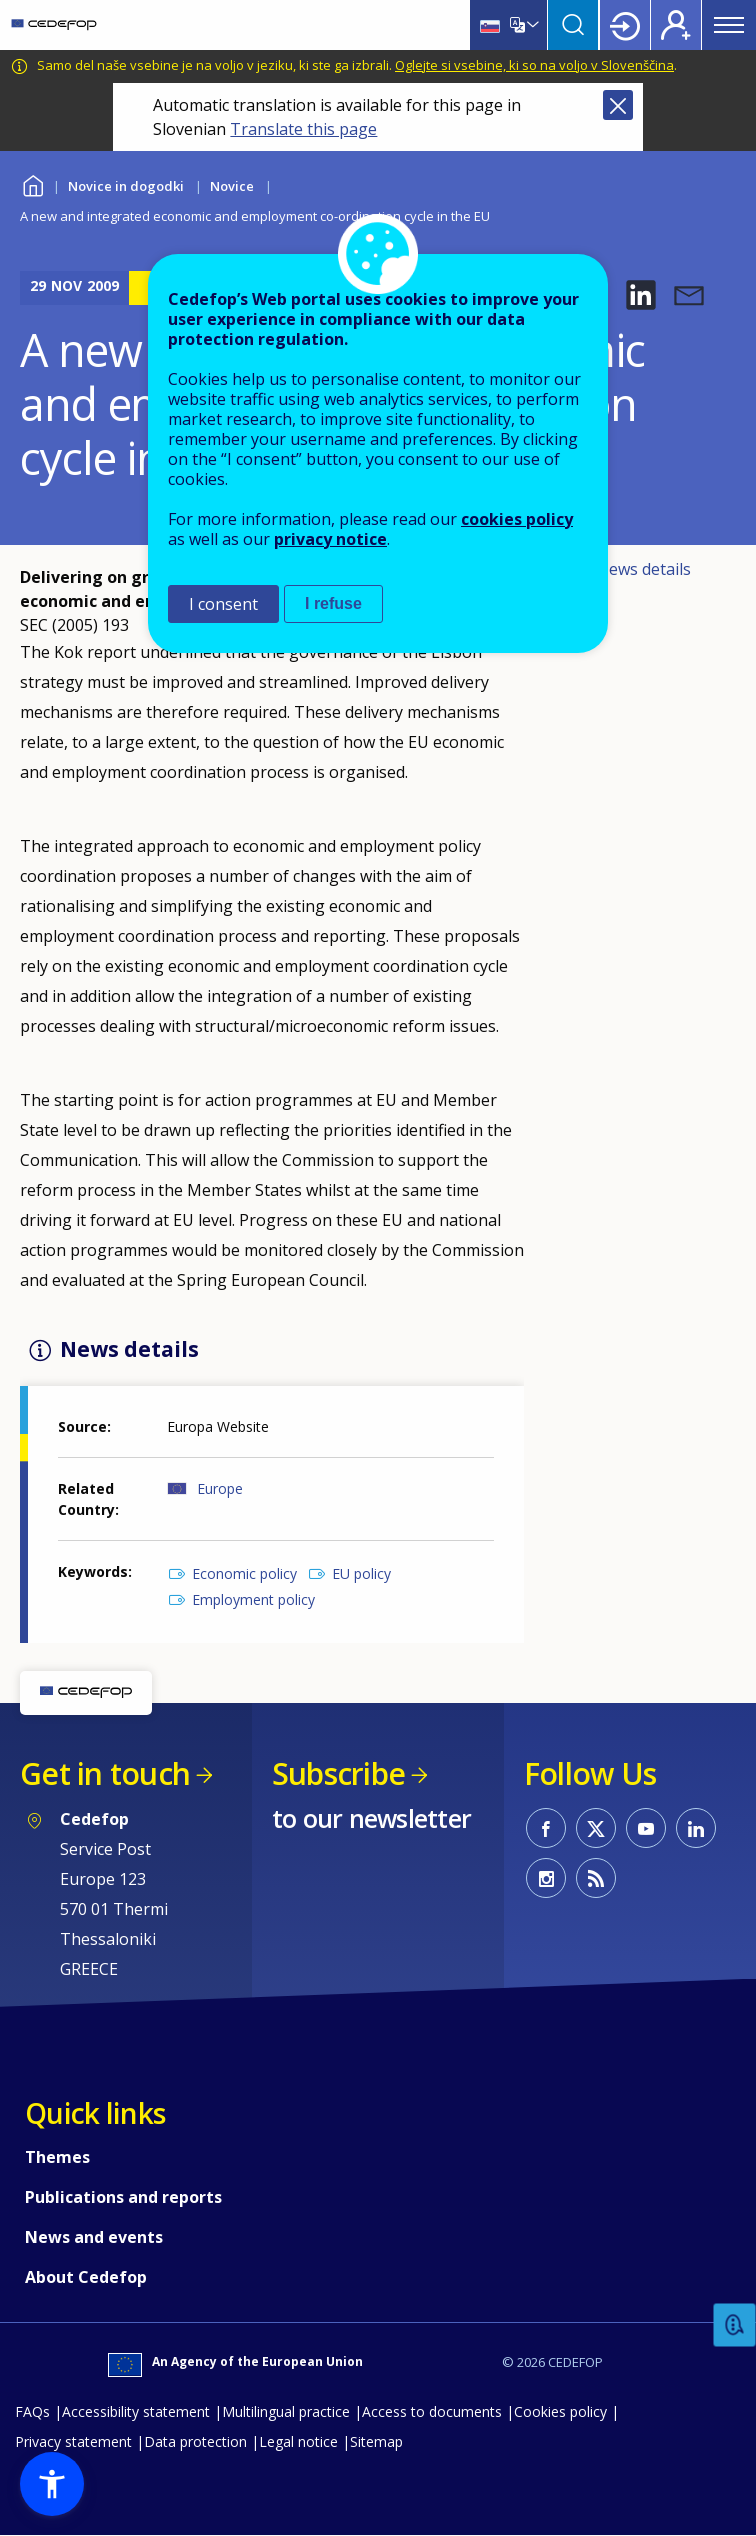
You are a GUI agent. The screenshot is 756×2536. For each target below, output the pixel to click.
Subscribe (338, 1773)
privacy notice (330, 539)
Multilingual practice (286, 2411)
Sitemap (376, 2441)
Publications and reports (123, 2197)
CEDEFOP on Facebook (546, 1828)
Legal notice (298, 2441)
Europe (220, 1488)
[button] (641, 295)
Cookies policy (560, 2411)
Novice (232, 186)
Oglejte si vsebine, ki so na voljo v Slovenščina (534, 65)
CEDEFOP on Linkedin (696, 1828)
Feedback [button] (735, 2325)
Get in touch (105, 1773)
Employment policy (253, 1599)
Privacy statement (73, 2441)
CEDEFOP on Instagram (546, 1878)
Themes (57, 2157)
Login (625, 25)
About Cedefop (86, 2277)
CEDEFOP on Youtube (646, 1828)
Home (32, 183)
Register (676, 25)
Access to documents (432, 2411)
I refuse (333, 603)
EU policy (361, 1573)
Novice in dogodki (126, 186)
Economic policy (244, 1573)
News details (643, 569)
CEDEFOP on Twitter (596, 1828)
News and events (94, 2237)
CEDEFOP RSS (596, 1878)
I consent (223, 604)
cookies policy (517, 519)
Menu (729, 25)
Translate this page (303, 129)
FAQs (32, 2411)
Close (618, 105)
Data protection (195, 2441)
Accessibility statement (136, 2411)
